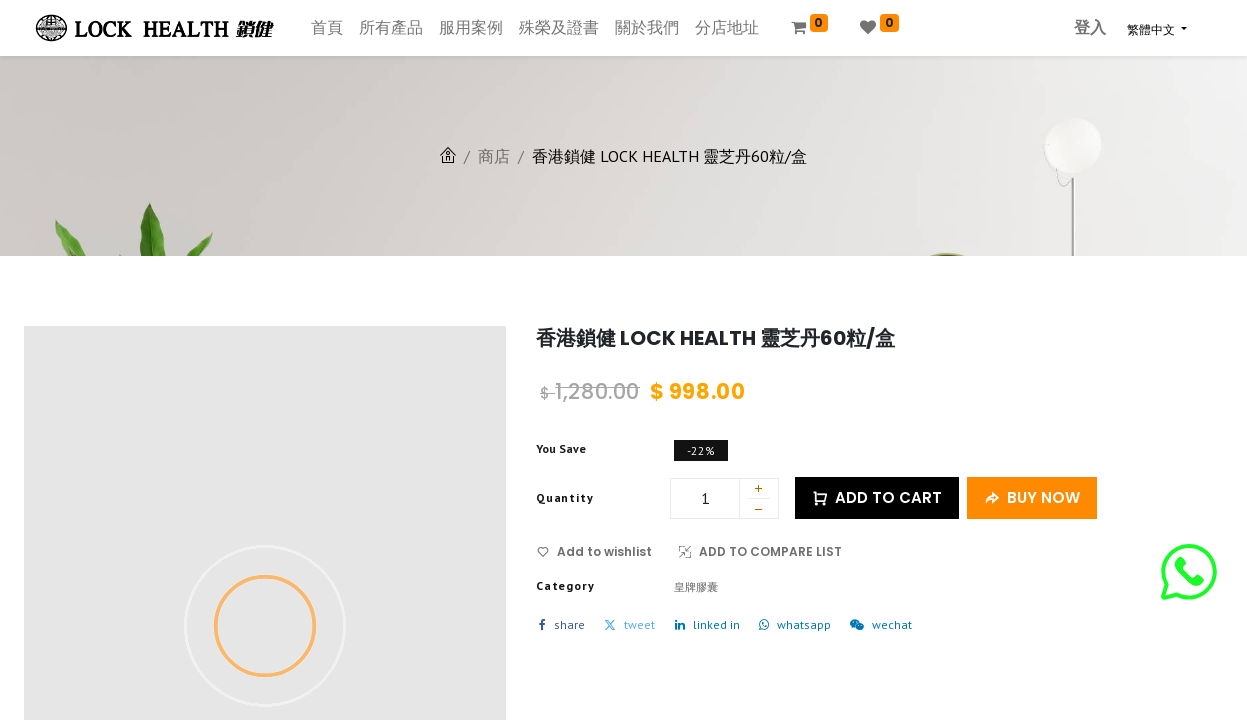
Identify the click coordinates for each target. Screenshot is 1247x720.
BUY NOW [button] (1032, 498)
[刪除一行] (759, 512)
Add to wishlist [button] (594, 551)
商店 (494, 156)
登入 (1090, 27)
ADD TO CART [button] (877, 498)
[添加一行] (759, 490)
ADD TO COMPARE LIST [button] (760, 551)
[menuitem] (327, 28)
